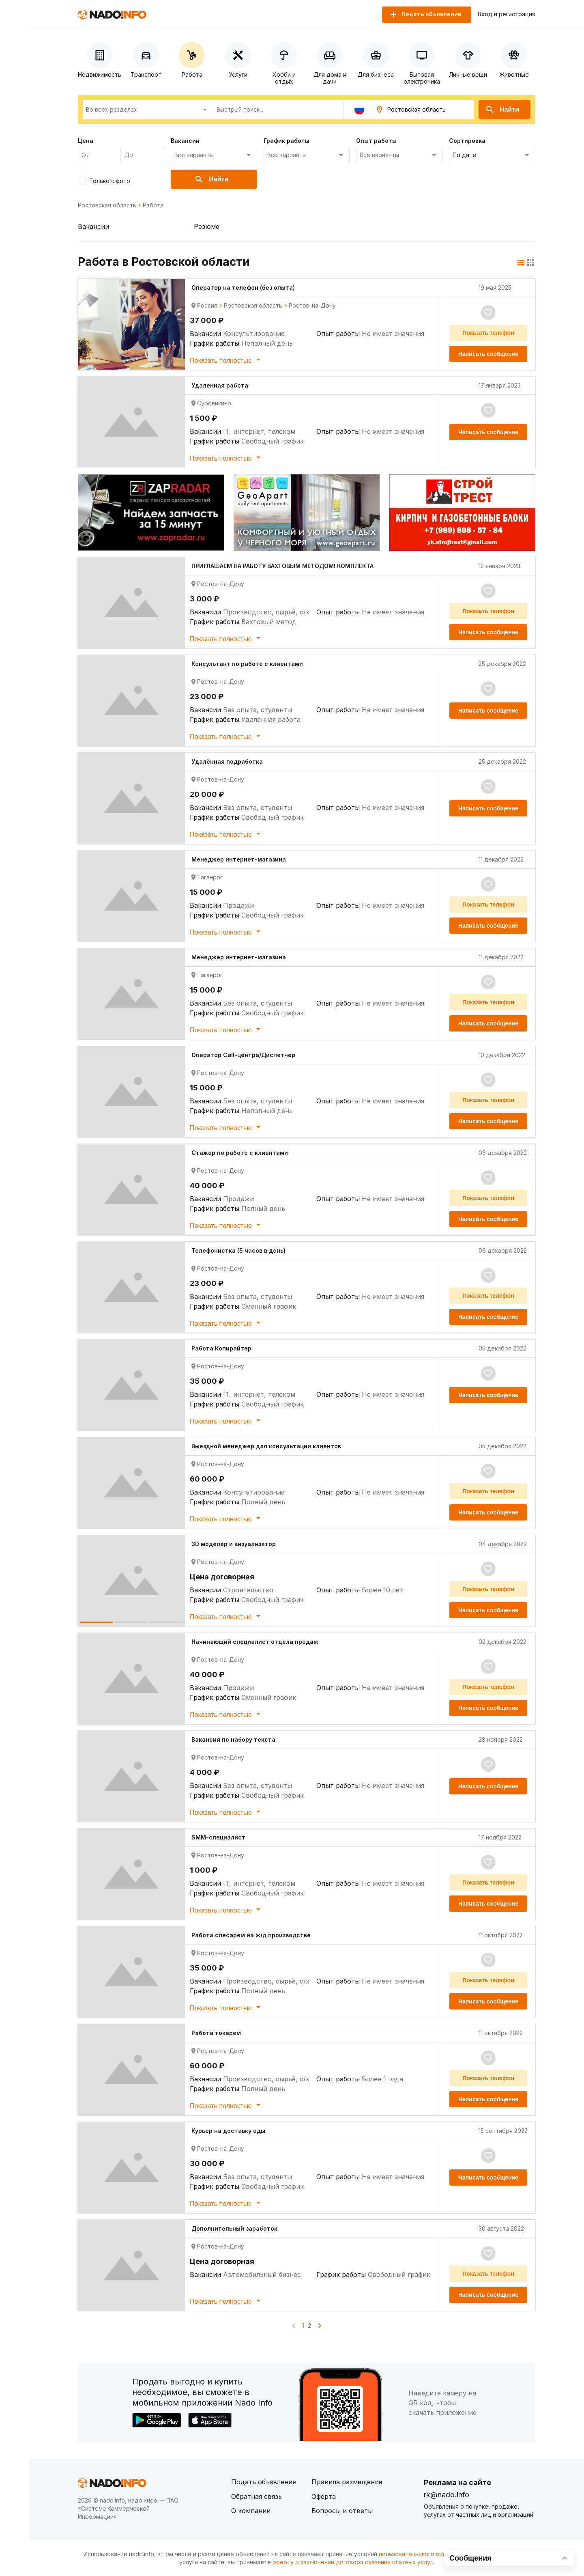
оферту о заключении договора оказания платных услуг (353, 2562)
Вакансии (93, 226)
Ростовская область (107, 205)
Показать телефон (488, 333)
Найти (502, 109)
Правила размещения (346, 2482)
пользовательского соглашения (424, 2553)
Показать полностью (226, 359)
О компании (251, 2511)
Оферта (323, 2496)
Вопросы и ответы (342, 2511)
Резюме (206, 226)
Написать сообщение (488, 354)
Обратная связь (256, 2496)
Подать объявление (263, 2482)
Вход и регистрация (506, 14)
